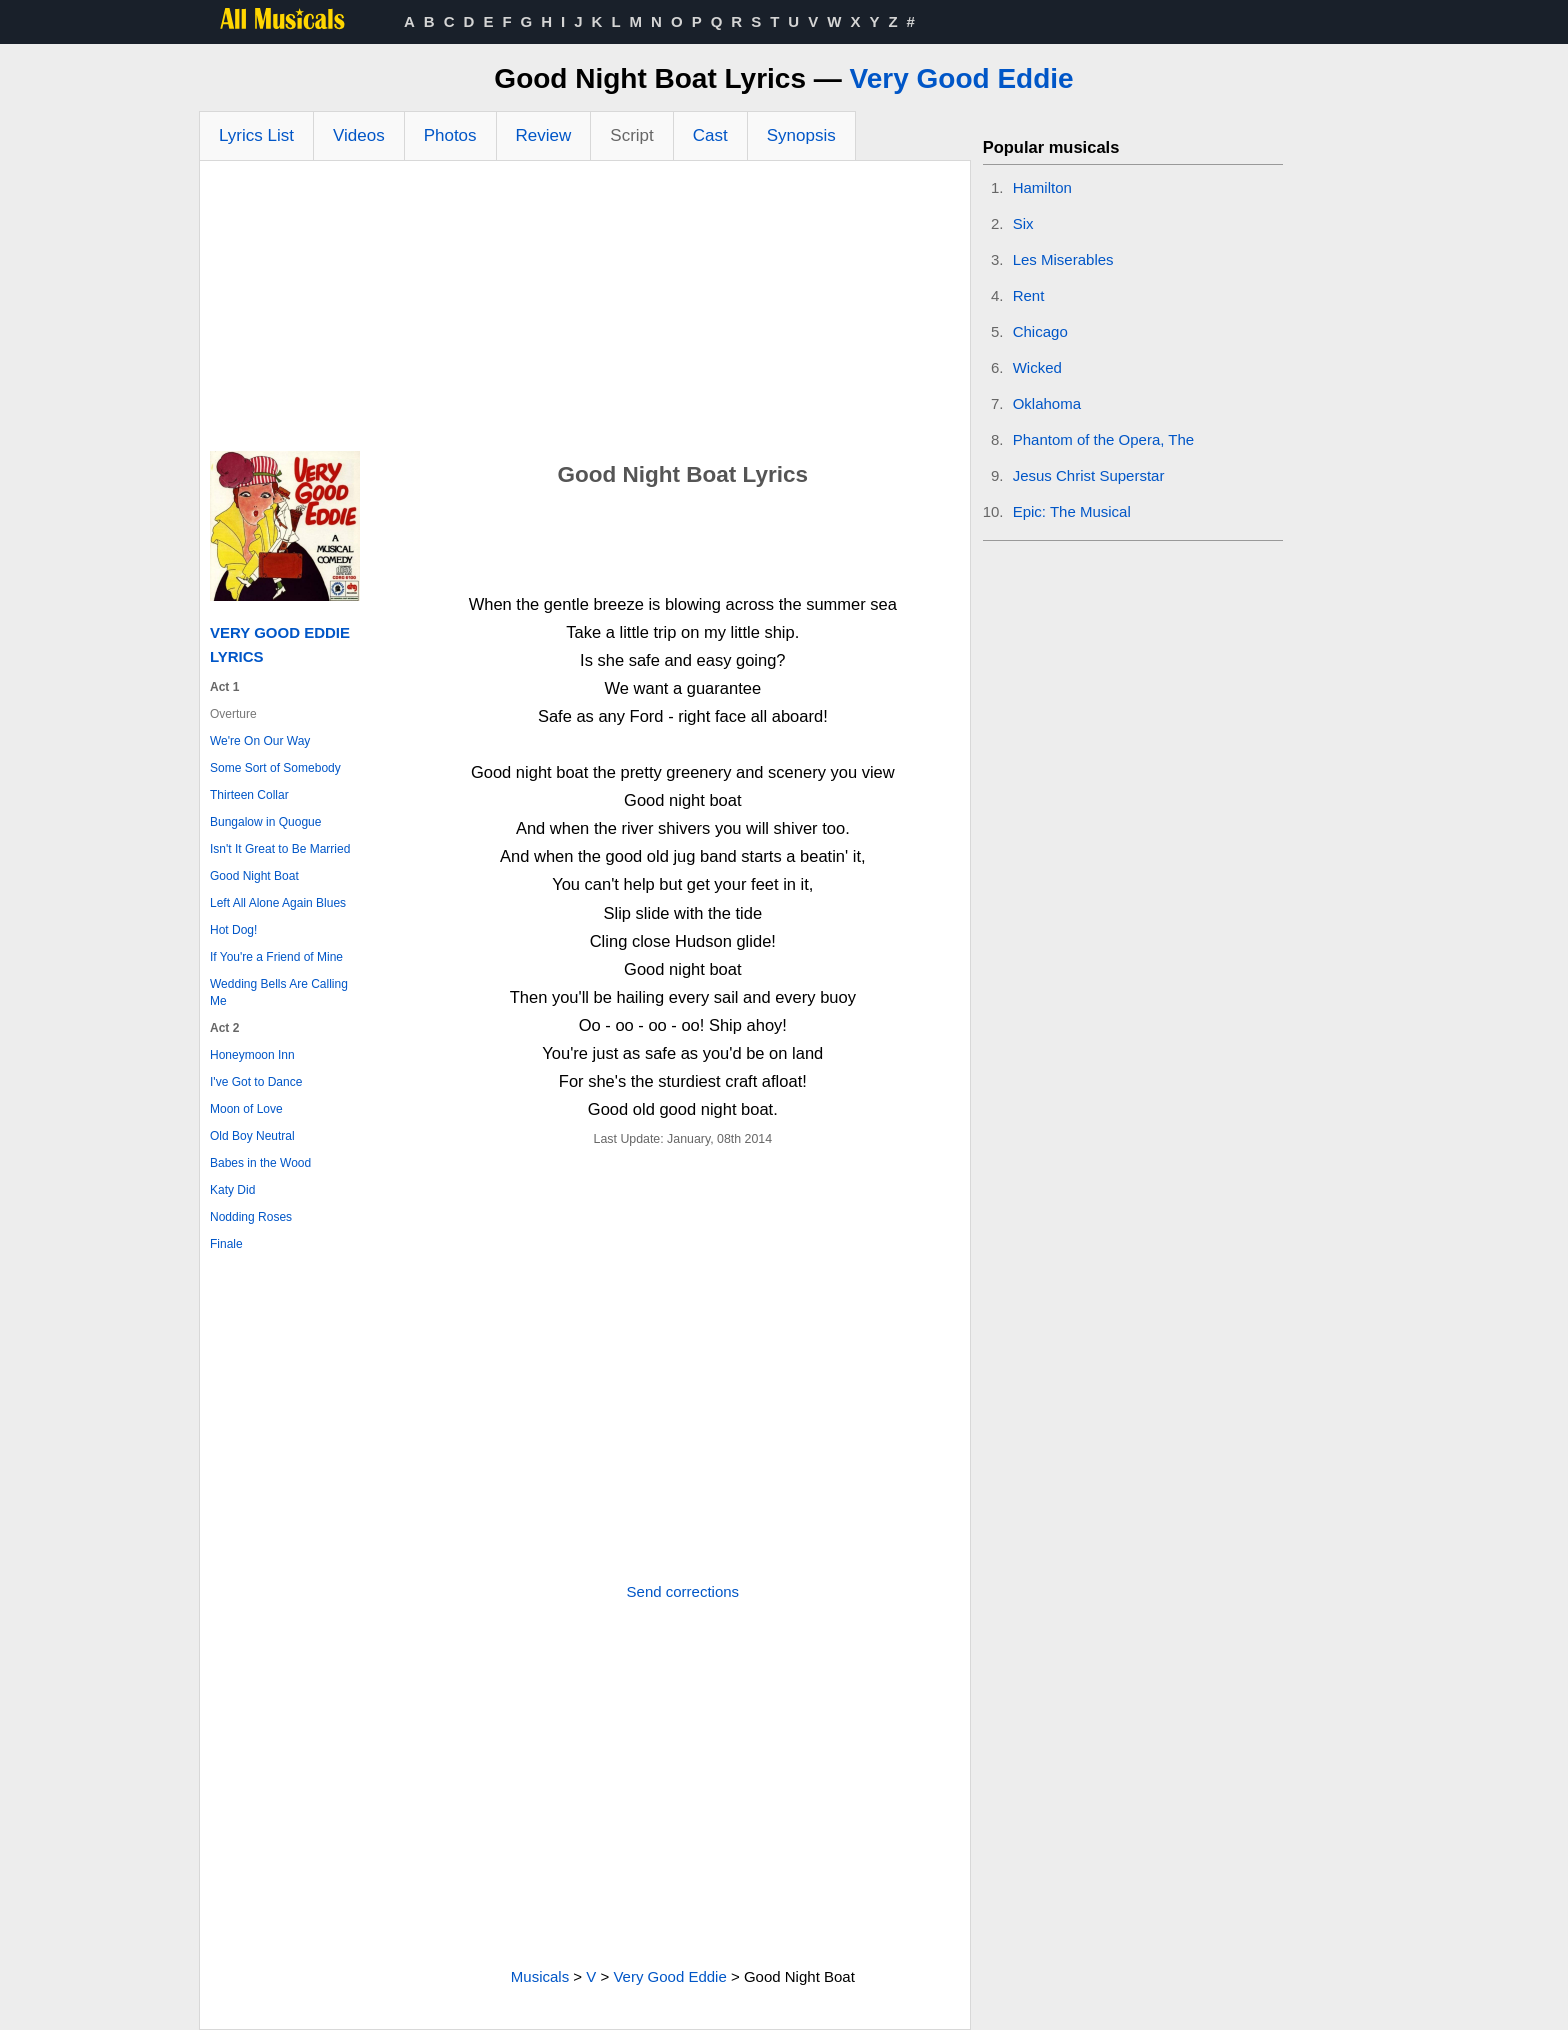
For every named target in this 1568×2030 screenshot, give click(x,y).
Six (1023, 223)
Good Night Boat (254, 876)
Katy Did (232, 1190)
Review (544, 135)
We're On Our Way (260, 741)
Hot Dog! (233, 930)
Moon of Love (246, 1109)
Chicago (1040, 331)
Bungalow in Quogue (265, 822)
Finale (226, 1244)
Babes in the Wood (260, 1163)
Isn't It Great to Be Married (280, 849)
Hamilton (1042, 187)
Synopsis (801, 135)
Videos (359, 135)
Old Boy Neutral (252, 1136)
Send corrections (683, 1591)
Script (631, 135)
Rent (1029, 295)
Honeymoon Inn (252, 1055)
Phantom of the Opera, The (1104, 439)
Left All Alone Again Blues (278, 903)
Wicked (1037, 367)
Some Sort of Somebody (275, 768)
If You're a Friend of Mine (276, 957)
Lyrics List (256, 135)
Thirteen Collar (249, 795)
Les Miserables (1063, 259)
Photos (450, 135)
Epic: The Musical (1072, 511)
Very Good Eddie (962, 78)
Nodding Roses (251, 1217)
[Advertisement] (585, 311)
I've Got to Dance (256, 1082)
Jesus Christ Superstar (1089, 475)
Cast (710, 135)
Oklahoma (1047, 403)
